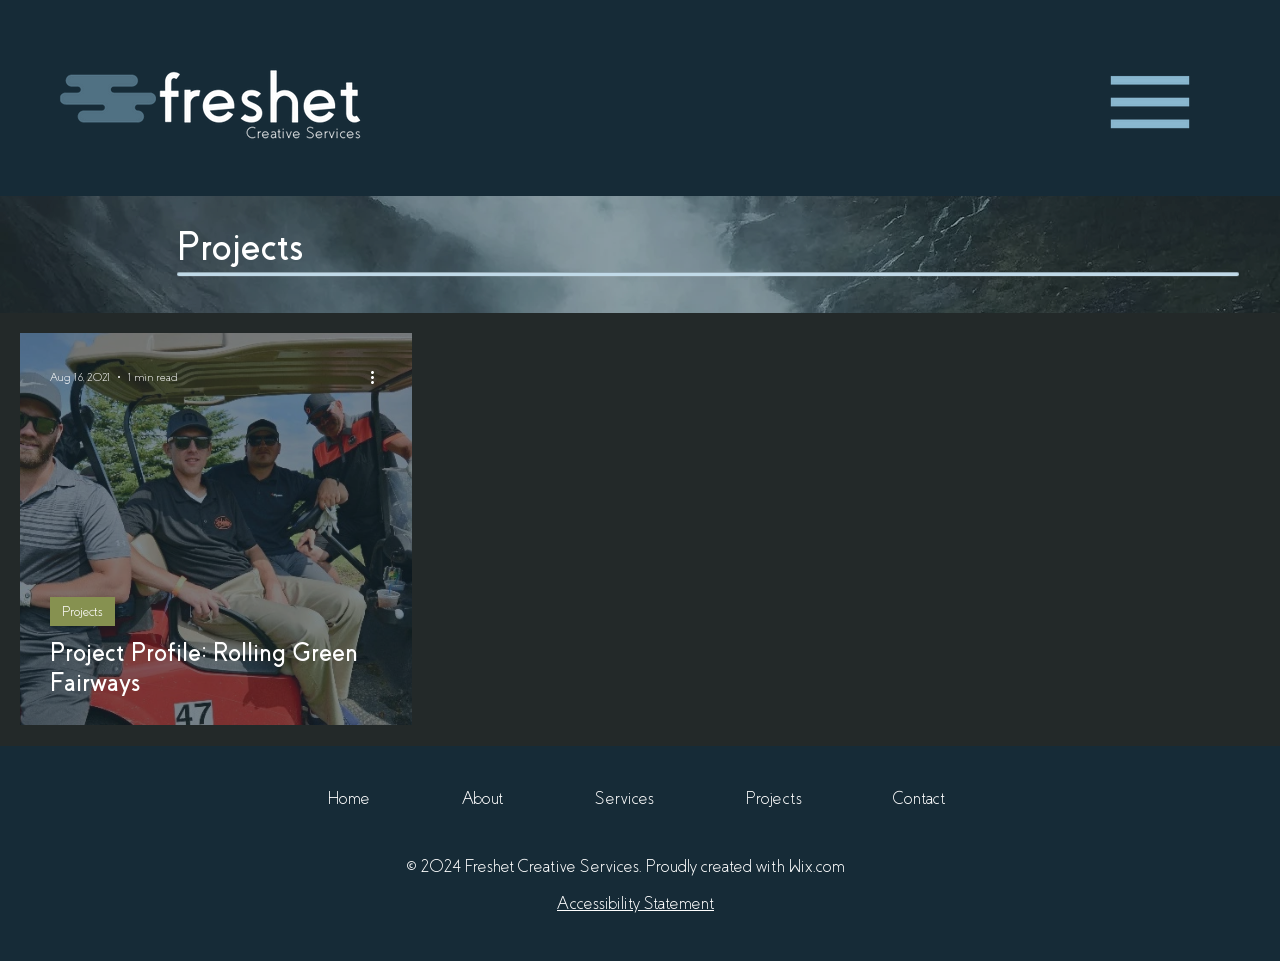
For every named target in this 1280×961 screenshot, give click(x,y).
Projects (82, 611)
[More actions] (379, 377)
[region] (1150, 102)
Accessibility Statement (635, 903)
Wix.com (817, 866)
